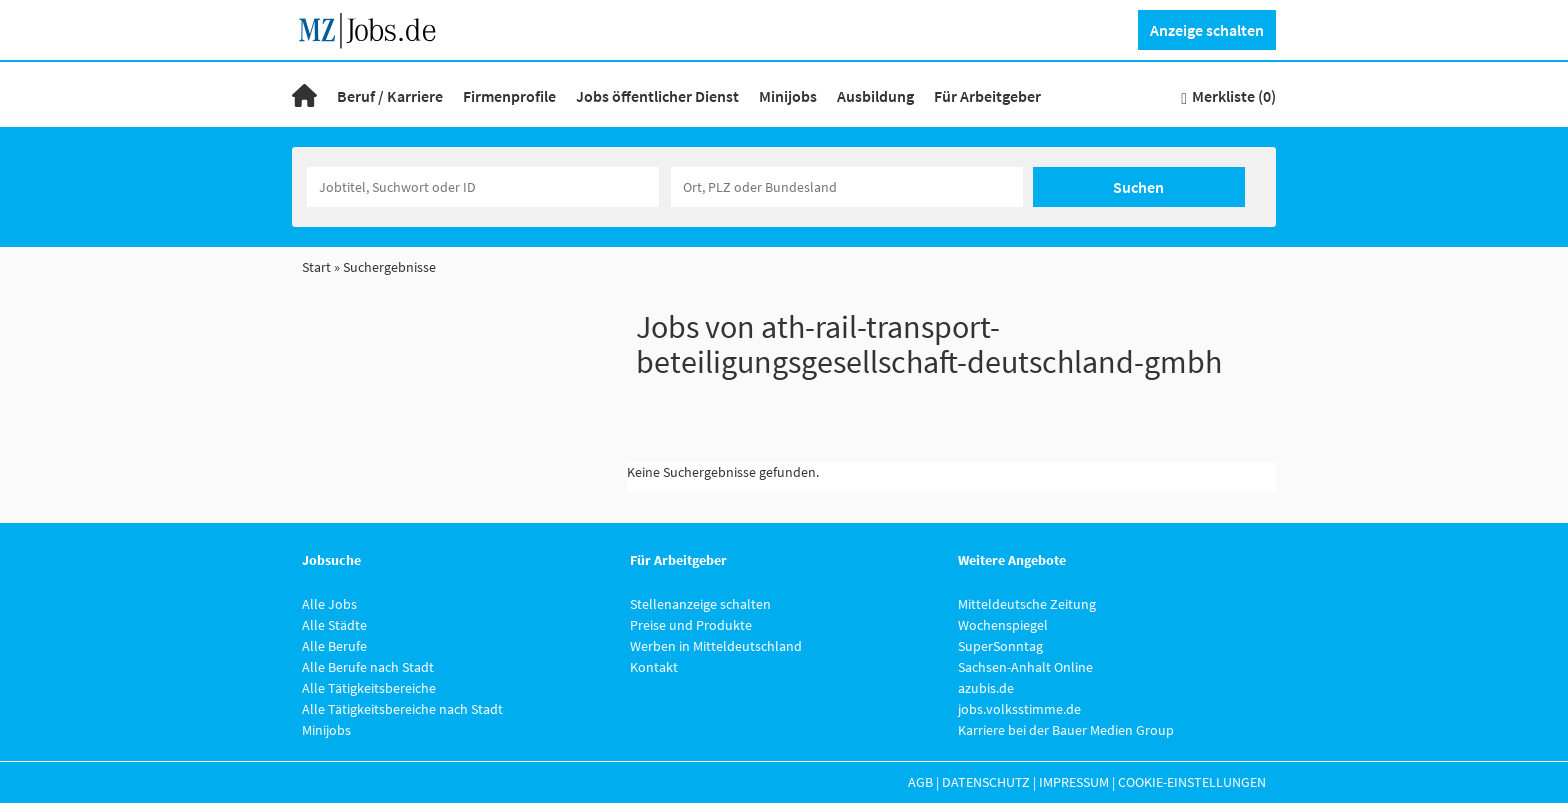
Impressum (1074, 782)
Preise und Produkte (691, 625)
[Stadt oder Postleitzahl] (847, 187)
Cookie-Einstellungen (1192, 782)
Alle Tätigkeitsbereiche (369, 688)
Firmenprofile (509, 96)
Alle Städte (334, 625)
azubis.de (986, 688)
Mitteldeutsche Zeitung (1027, 604)
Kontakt (654, 667)
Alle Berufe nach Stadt (368, 667)
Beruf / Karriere (390, 96)
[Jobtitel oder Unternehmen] (483, 187)
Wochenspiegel (1003, 625)
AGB (920, 782)
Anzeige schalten (1207, 30)
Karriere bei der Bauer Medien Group (1066, 730)
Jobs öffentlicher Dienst (657, 96)
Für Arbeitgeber (987, 96)
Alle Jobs (329, 604)
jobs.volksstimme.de (1019, 709)
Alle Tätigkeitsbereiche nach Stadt (402, 709)
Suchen (1138, 187)
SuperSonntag (1000, 646)
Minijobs (788, 96)
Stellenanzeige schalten (700, 604)
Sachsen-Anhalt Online (1025, 667)
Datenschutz (986, 782)
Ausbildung (875, 96)
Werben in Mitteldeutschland (716, 646)
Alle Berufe (334, 646)
